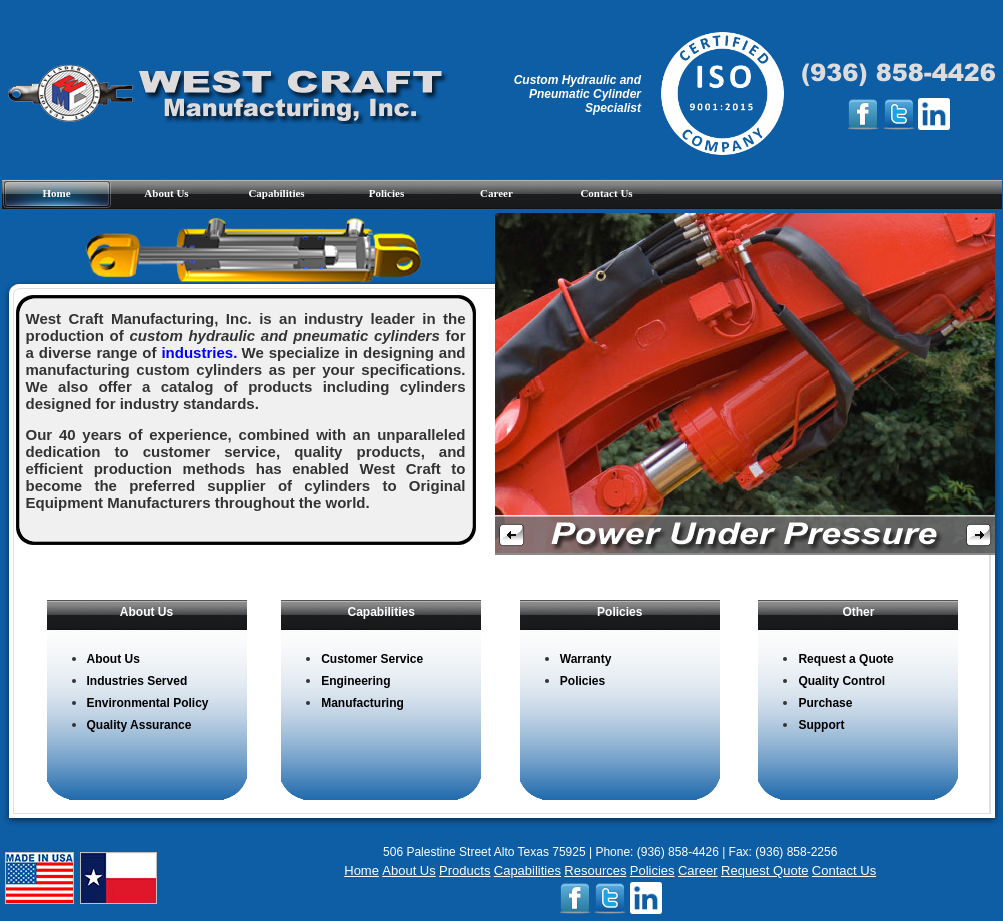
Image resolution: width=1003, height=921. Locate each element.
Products (464, 870)
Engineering (355, 681)
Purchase (825, 703)
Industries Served (137, 681)
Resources (595, 870)
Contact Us (606, 193)
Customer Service (372, 659)
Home (56, 193)
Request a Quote (845, 659)
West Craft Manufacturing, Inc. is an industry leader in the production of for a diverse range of (246, 335)
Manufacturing (362, 703)
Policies (386, 193)
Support (821, 725)
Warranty (586, 659)
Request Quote (764, 870)
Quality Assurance (139, 725)
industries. (199, 352)
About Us (166, 193)
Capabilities (276, 193)
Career (496, 193)
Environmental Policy (148, 703)
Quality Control (841, 681)
